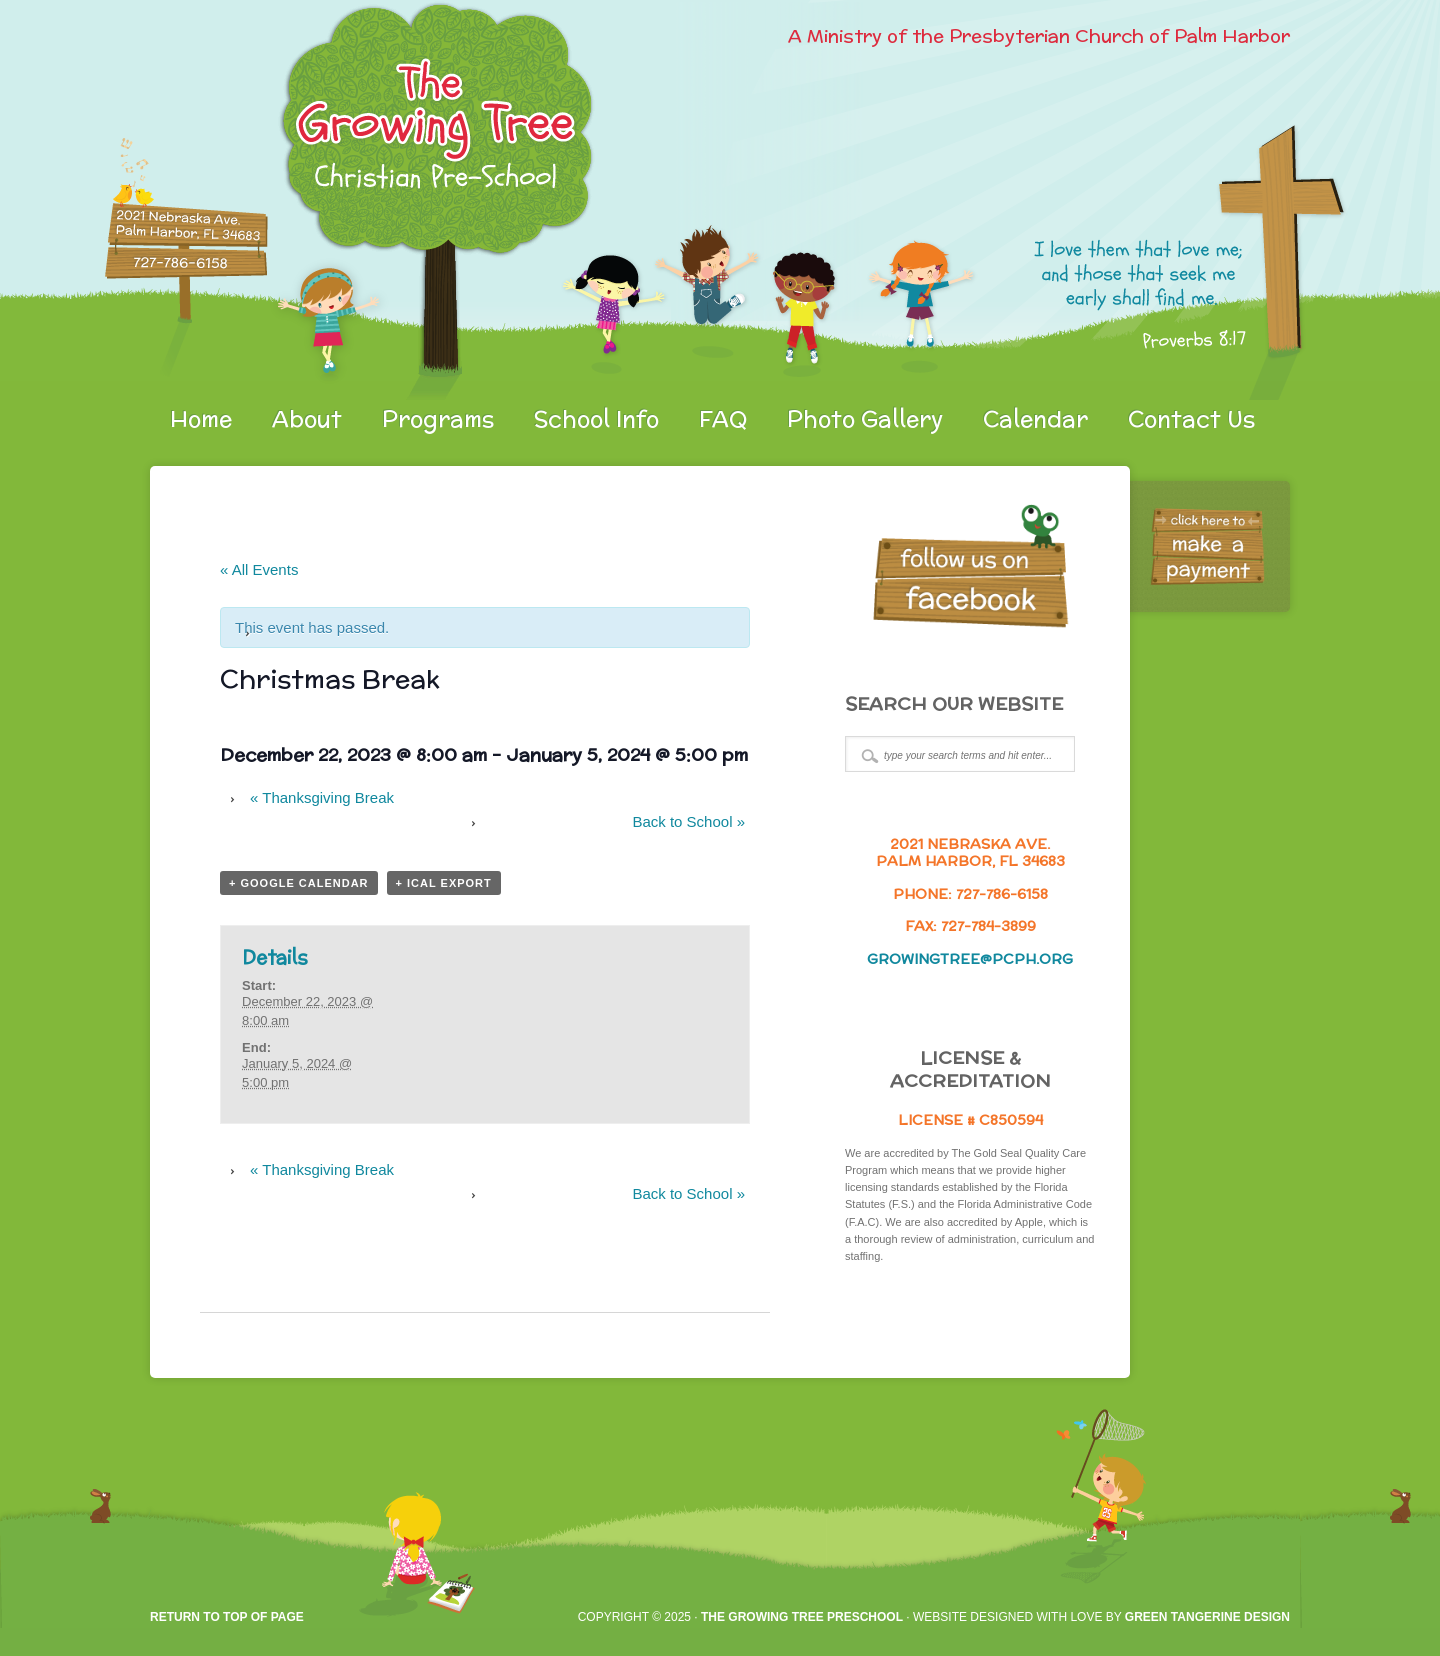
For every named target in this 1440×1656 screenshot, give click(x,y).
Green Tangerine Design (1207, 1617)
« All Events (259, 569)
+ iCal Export (444, 883)
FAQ (723, 419)
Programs (438, 419)
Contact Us (1191, 419)
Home (201, 419)
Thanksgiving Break (322, 797)
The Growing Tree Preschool (802, 1617)
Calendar (1035, 419)
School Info (596, 419)
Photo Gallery (865, 419)
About (307, 419)
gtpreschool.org (385, 200)
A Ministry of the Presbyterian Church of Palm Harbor (1039, 35)
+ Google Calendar (299, 883)
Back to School (688, 821)
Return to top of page (227, 1617)
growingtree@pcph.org (970, 959)
